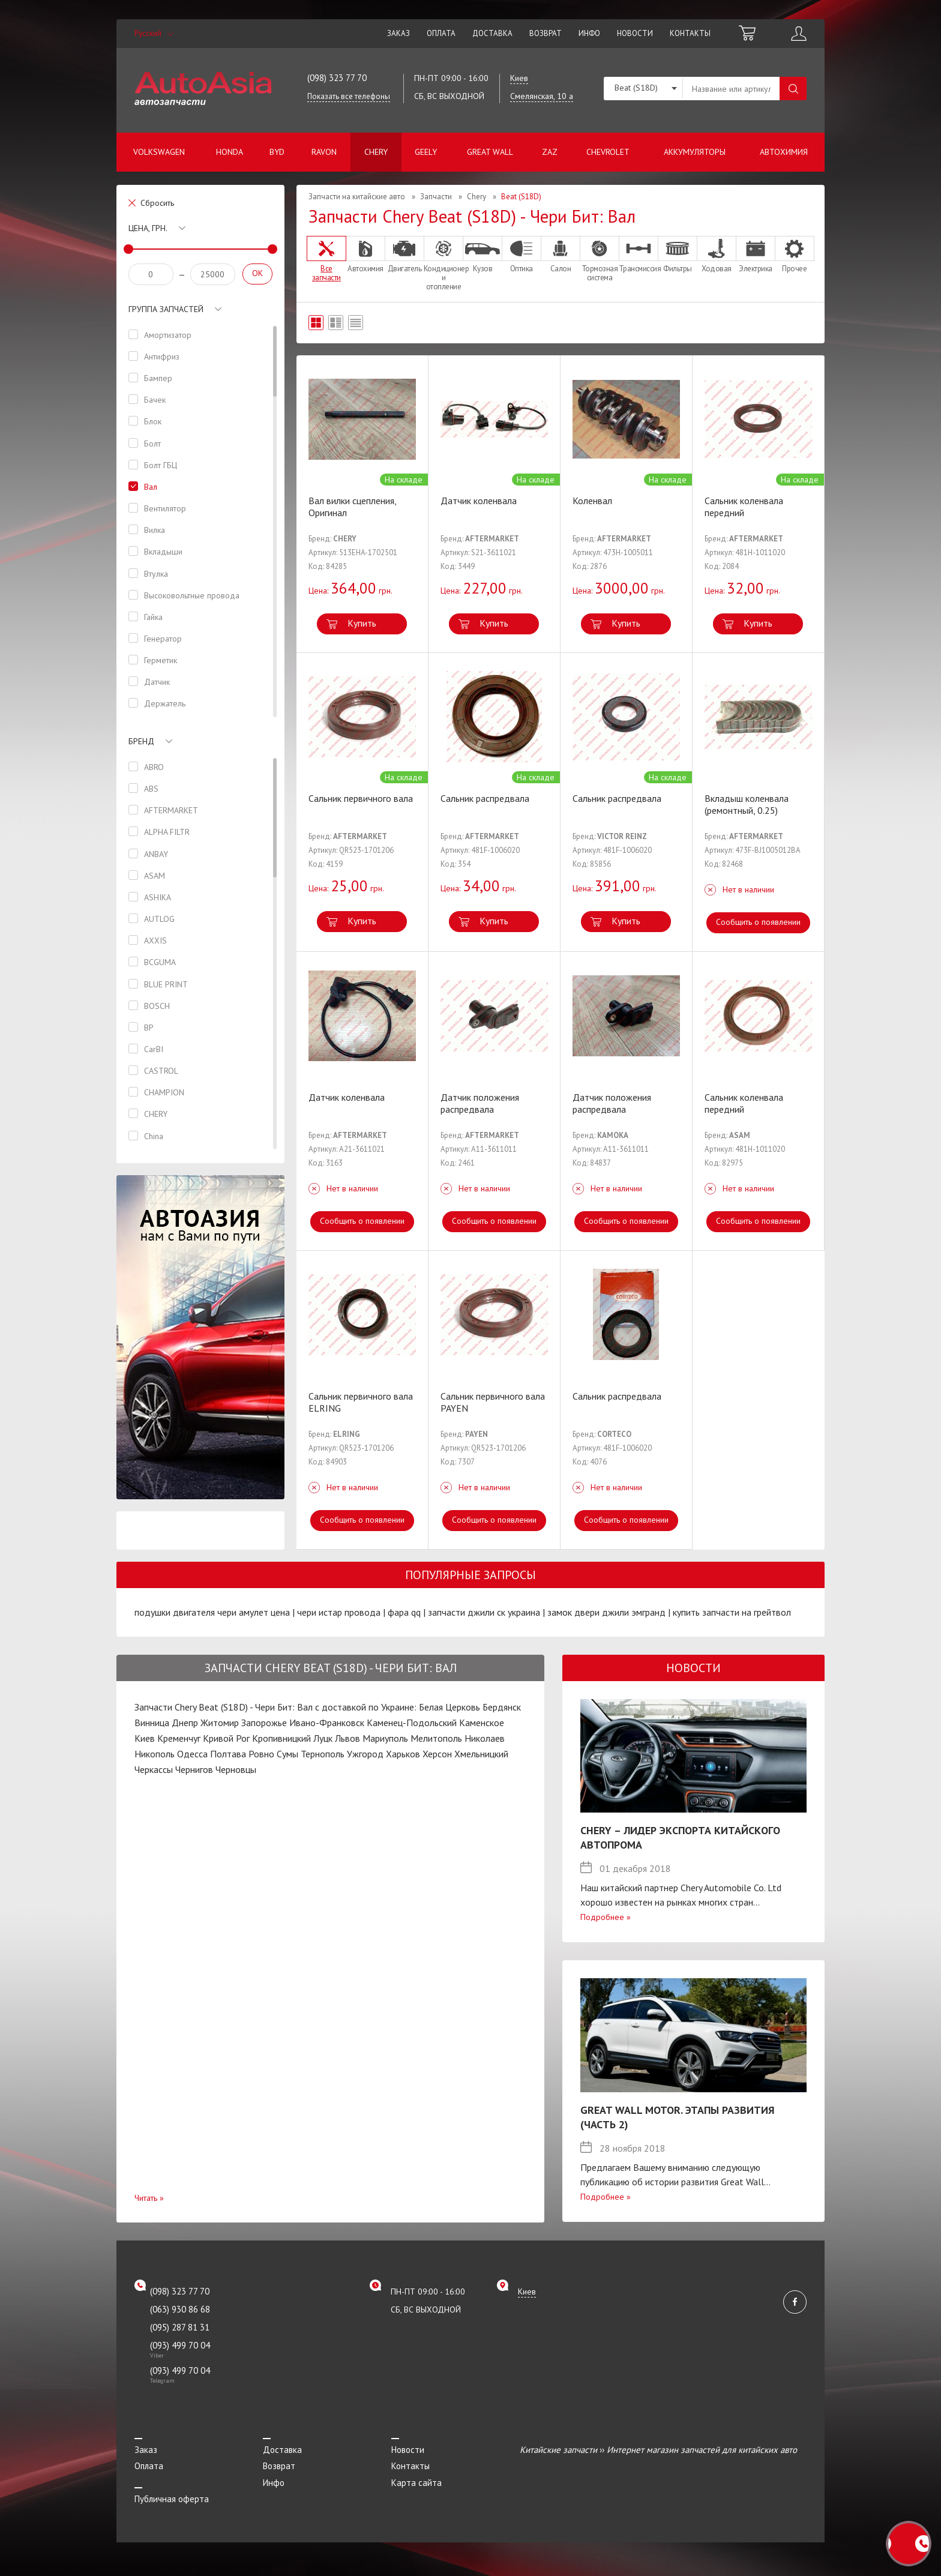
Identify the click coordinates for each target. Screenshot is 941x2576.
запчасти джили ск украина (484, 1612)
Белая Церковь (449, 1707)
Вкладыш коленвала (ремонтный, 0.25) (747, 804)
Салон (560, 254)
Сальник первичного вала (360, 798)
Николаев (484, 1738)
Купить (361, 623)
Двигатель (404, 254)
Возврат (545, 33)
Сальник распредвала (484, 798)
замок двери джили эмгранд (606, 1612)
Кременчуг (178, 1738)
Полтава (228, 1754)
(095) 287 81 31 (179, 2327)
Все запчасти (326, 259)
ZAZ (550, 151)
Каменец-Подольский (412, 1723)
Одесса (192, 1754)
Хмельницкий (481, 1754)
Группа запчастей (165, 309)
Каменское (481, 1723)
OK (257, 273)
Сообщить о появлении (758, 921)
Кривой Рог (226, 1738)
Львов (347, 1738)
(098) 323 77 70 (337, 77)
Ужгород (365, 1754)
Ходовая (716, 254)
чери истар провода (338, 1612)
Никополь (154, 1754)
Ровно (261, 1754)
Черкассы (153, 1769)
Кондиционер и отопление (443, 263)
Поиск (793, 88)
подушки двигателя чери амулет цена (212, 1612)
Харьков (403, 1754)
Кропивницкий (281, 1738)
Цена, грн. (147, 228)
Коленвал (592, 501)
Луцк (322, 1738)
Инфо (589, 33)
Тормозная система (599, 259)
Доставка (492, 33)
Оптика (521, 254)
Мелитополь (436, 1738)
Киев (144, 1738)
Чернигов (194, 1769)
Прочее (794, 254)
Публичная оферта (171, 2499)
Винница (151, 1723)
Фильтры (677, 254)
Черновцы (235, 1769)
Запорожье (264, 1723)
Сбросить (157, 202)
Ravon (324, 151)
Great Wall (490, 151)
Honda (229, 151)
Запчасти (436, 196)
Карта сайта (416, 2482)
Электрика (755, 254)
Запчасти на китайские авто (356, 196)
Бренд (141, 741)
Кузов (482, 254)
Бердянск (502, 1707)
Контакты (690, 33)
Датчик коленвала (478, 501)
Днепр (185, 1723)
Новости (635, 33)
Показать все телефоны (348, 96)
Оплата (441, 33)
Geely (426, 151)
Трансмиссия (638, 254)
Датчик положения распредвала (479, 1103)
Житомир (219, 1723)
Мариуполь (385, 1738)
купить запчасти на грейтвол (732, 1612)
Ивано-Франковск (326, 1723)
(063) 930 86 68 (180, 2309)
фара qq (404, 1612)
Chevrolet (608, 151)
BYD (276, 151)
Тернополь (322, 1754)
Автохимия (784, 151)
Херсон (437, 1754)
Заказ (398, 33)
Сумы (287, 1754)
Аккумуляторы (695, 151)
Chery (376, 151)
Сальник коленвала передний (744, 507)
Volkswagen (159, 151)
